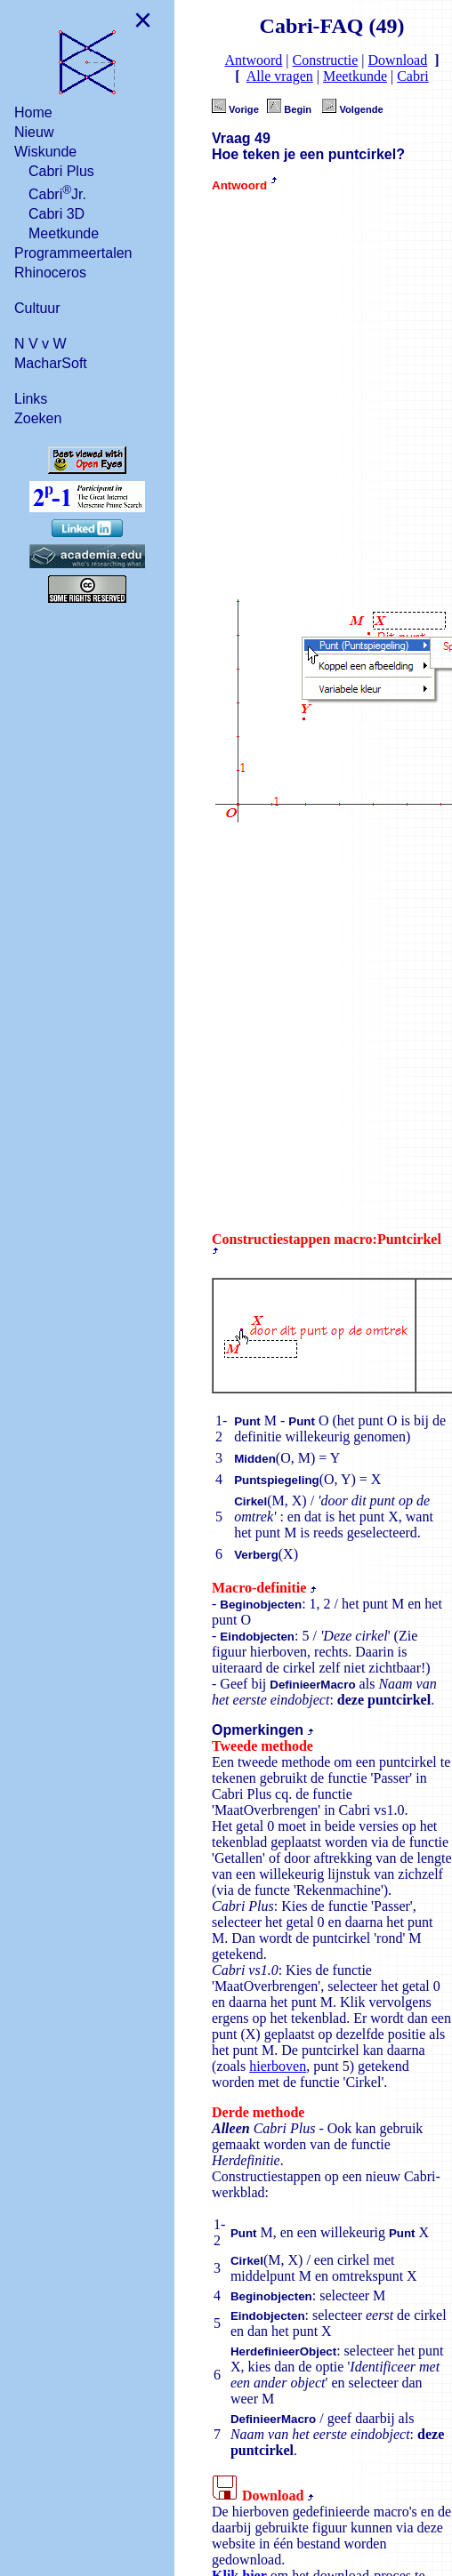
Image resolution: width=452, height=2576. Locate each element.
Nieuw (33, 131)
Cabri (413, 76)
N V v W (40, 342)
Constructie (326, 60)
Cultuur (37, 307)
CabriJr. (57, 191)
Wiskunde (45, 150)
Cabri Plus (61, 170)
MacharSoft (50, 362)
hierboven (277, 2066)
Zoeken (37, 417)
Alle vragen (279, 76)
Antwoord (253, 60)
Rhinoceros (50, 271)
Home (33, 111)
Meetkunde (63, 232)
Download (398, 60)
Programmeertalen (73, 252)
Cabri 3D (56, 213)
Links (30, 397)
